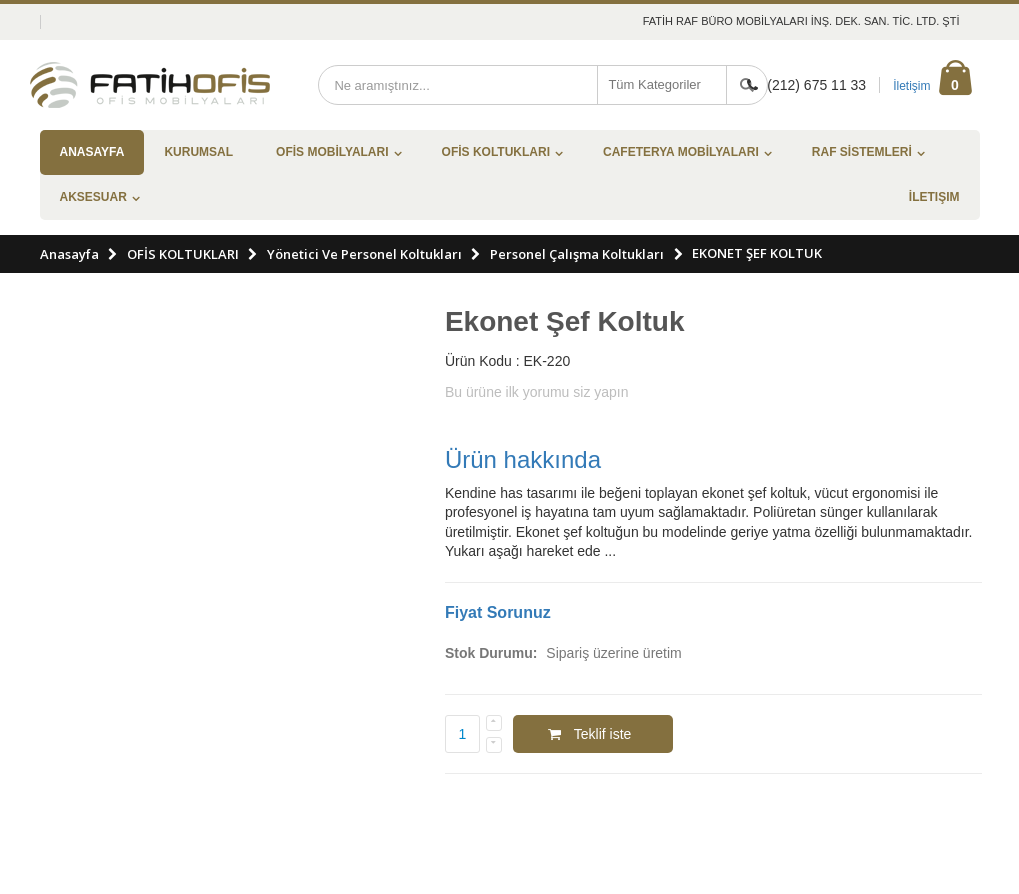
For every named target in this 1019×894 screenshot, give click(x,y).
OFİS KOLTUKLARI (496, 152)
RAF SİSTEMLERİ (862, 152)
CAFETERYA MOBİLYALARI (681, 152)
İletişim (911, 86)
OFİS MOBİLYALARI (332, 152)
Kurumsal (198, 152)
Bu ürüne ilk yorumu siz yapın (537, 392)
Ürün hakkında (523, 459)
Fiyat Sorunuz (498, 612)
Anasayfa (69, 254)
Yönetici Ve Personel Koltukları (364, 254)
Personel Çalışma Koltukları (577, 254)
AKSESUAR (93, 197)
